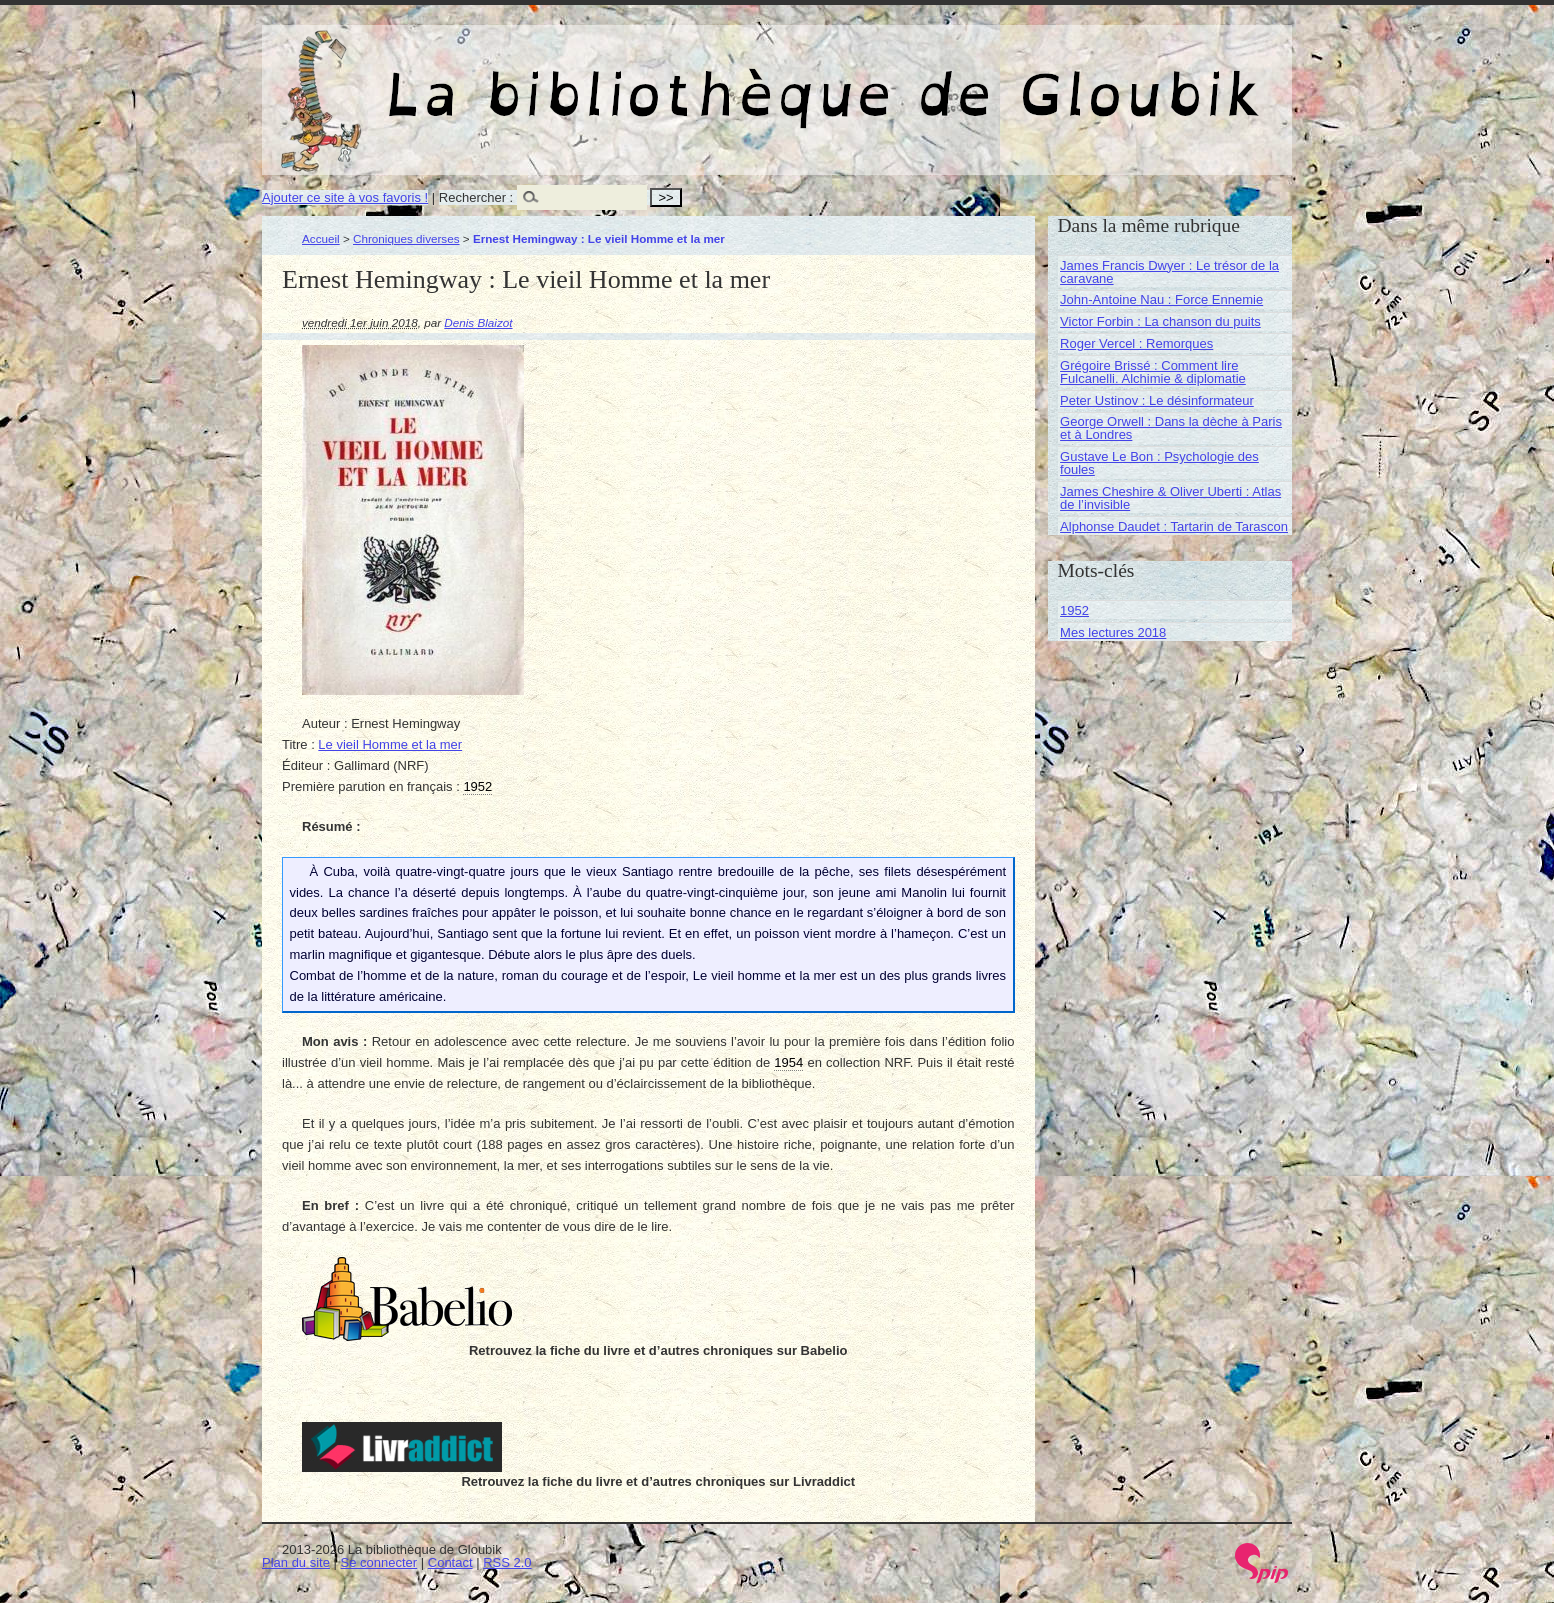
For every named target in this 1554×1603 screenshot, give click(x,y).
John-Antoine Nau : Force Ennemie (1161, 299)
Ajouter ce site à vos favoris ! (345, 197)
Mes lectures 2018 (1113, 632)
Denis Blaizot (478, 322)
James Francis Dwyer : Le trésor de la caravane (1169, 272)
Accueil (321, 238)
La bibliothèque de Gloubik (989, 78)
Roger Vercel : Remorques (1136, 343)
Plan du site (296, 1562)
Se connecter (379, 1562)
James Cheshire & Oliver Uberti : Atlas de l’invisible (1170, 498)
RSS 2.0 (507, 1562)
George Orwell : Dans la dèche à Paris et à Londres (1171, 428)
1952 (1074, 610)
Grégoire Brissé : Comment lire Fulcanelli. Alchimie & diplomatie (1153, 372)
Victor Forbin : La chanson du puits (1160, 321)
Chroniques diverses (406, 238)
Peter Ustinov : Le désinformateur (1157, 400)
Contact (450, 1562)
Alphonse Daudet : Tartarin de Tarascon (1174, 526)
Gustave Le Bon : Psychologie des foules (1159, 463)
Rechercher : (476, 197)
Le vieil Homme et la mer (390, 744)
